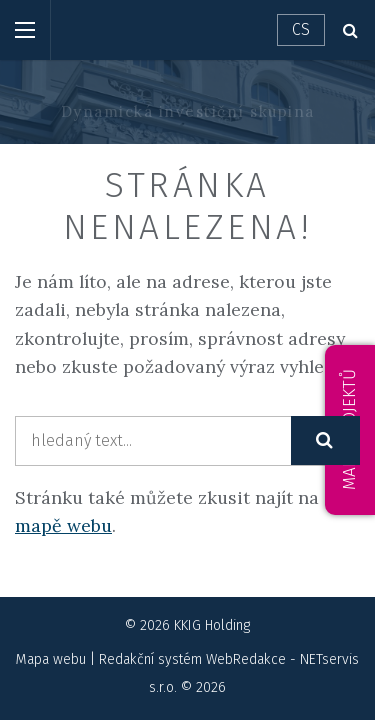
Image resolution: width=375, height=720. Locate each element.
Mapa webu (51, 659)
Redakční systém (150, 659)
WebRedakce (246, 659)
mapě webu (63, 525)
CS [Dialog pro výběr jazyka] (301, 29)
